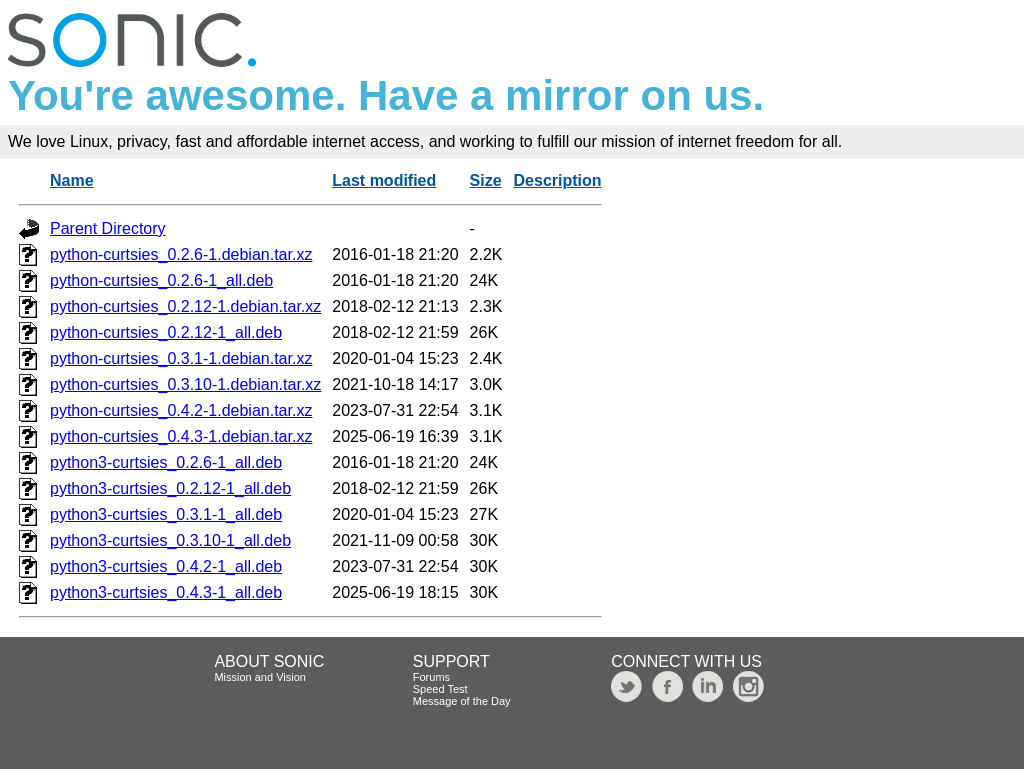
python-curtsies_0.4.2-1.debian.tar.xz (181, 410)
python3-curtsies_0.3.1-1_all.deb (166, 514)
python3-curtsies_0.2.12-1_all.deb (170, 488)
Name (72, 180)
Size (486, 180)
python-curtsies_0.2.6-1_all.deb (161, 280)
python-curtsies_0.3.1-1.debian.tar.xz (181, 358)
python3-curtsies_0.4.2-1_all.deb (166, 566)
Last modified (384, 180)
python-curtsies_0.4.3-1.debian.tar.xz (181, 436)
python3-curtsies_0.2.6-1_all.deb (166, 462)
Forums (431, 677)
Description (558, 180)
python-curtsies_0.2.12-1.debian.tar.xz (185, 306)
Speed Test (440, 689)
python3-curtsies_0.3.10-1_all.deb (170, 540)
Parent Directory (108, 228)
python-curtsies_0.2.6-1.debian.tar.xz (181, 254)
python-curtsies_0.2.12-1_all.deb (166, 332)
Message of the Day (462, 701)
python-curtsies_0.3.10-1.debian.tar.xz (185, 384)
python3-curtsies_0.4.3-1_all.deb (166, 592)
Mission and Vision (260, 677)
